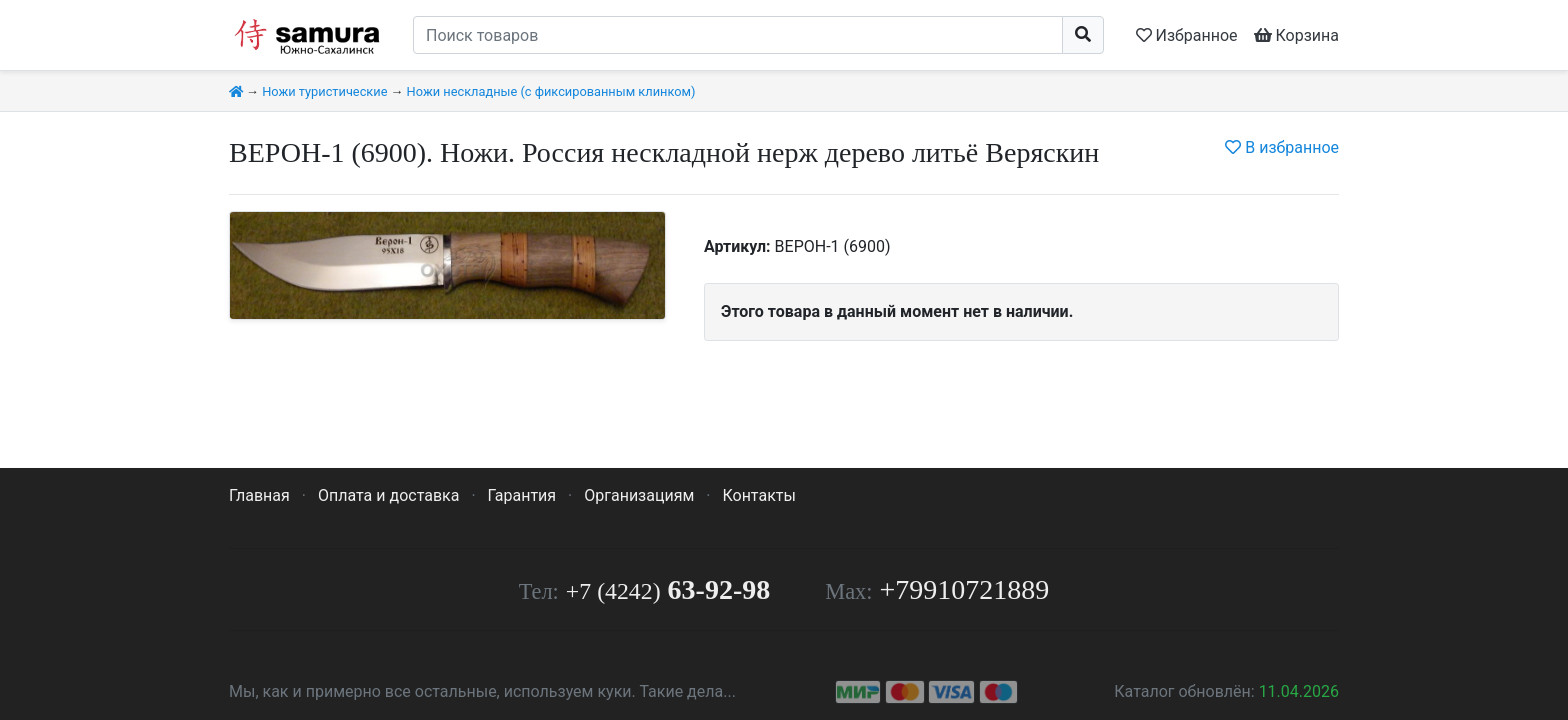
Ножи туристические (324, 91)
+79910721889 (965, 589)
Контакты (758, 495)
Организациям (639, 495)
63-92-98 (668, 589)
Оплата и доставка (388, 495)
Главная (259, 495)
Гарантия (522, 495)
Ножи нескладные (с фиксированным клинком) (551, 91)
